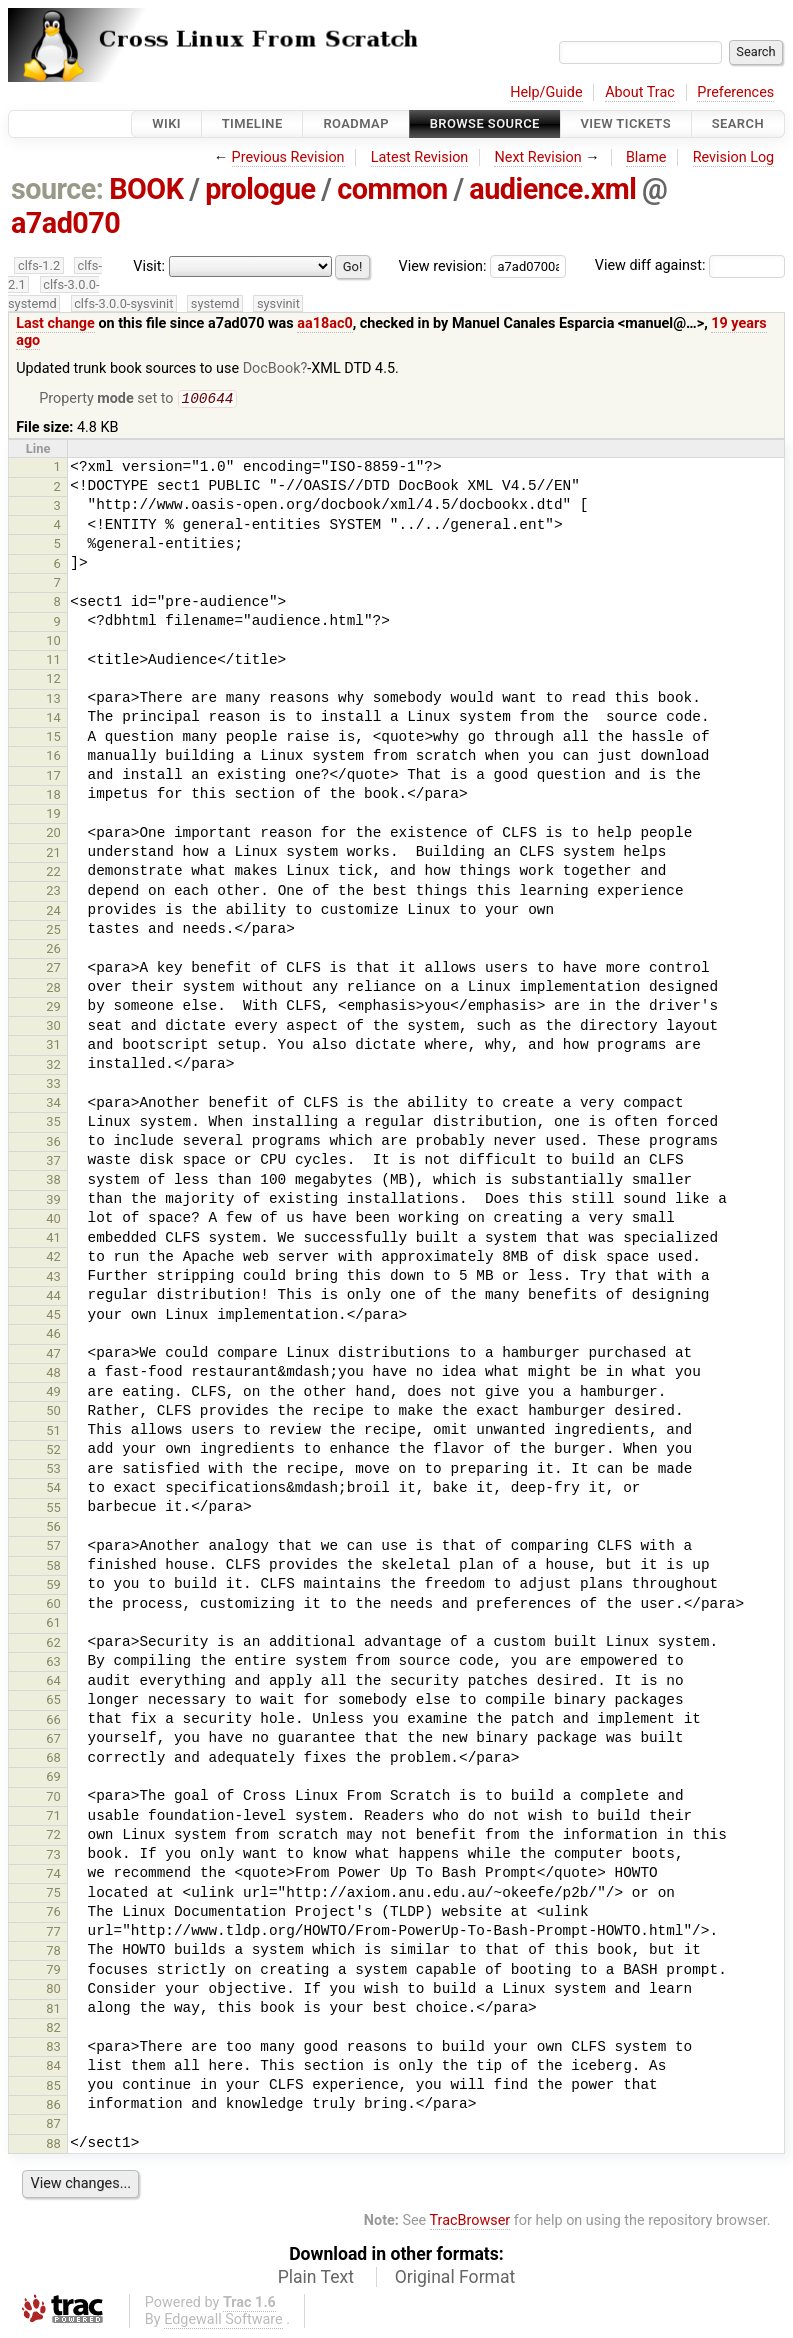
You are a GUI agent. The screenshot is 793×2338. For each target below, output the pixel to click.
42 (53, 1258)
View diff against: (690, 265)
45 (53, 1316)
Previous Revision (288, 157)
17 (53, 777)
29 (53, 1008)
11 (53, 661)
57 (53, 1547)
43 (53, 1278)
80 (53, 1990)
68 (53, 1759)
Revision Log (734, 157)
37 (53, 1162)
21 (53, 854)
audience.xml (552, 189)
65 (53, 1701)
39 (53, 1201)
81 (53, 2010)
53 (53, 1470)
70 (53, 1798)
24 (53, 912)
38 (53, 1181)
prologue (260, 189)
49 (53, 1393)
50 (53, 1412)
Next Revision (537, 157)
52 (53, 1451)
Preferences (735, 92)
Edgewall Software (223, 2321)
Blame (646, 157)
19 (53, 815)
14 (53, 719)
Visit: (149, 266)
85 (53, 2087)
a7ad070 (66, 223)
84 (53, 2067)
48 (53, 1374)
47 (53, 1355)
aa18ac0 (324, 323)
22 (53, 873)
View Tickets (626, 123)
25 (53, 931)
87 (53, 2125)
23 (53, 892)
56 (53, 1528)
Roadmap (356, 123)
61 (53, 1624)
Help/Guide (546, 92)
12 (53, 680)
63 (53, 1663)
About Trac (640, 92)
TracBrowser (470, 2222)
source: (57, 189)
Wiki (166, 123)
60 (53, 1605)
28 (53, 989)
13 (53, 700)
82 (53, 2029)
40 (53, 1220)
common (392, 189)
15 (53, 738)
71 (53, 1817)
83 (53, 2048)
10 (53, 642)
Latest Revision (420, 157)
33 (53, 1085)
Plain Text (316, 2279)
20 (53, 834)
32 (53, 1066)
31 (53, 1046)
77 (53, 1933)
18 (53, 796)
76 (53, 1913)
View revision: (443, 265)
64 (53, 1682)
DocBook (272, 368)
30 (53, 1027)
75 (53, 1894)
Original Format (455, 2279)
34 (53, 1104)
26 (53, 950)
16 (53, 757)
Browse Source (485, 123)
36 (53, 1143)
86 (53, 2106)
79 (53, 1971)
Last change (55, 323)
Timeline (252, 123)
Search (738, 123)
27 (53, 969)
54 (53, 1489)
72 (53, 1836)
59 (53, 1586)
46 (53, 1335)
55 (53, 1509)
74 (53, 1875)
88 (53, 2145)
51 (53, 1432)
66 (53, 1721)
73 (53, 1856)
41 (53, 1239)
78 (53, 1952)
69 (53, 1778)
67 (53, 1740)
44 (53, 1297)
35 (53, 1123)
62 (53, 1644)
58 (53, 1567)
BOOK (146, 189)
